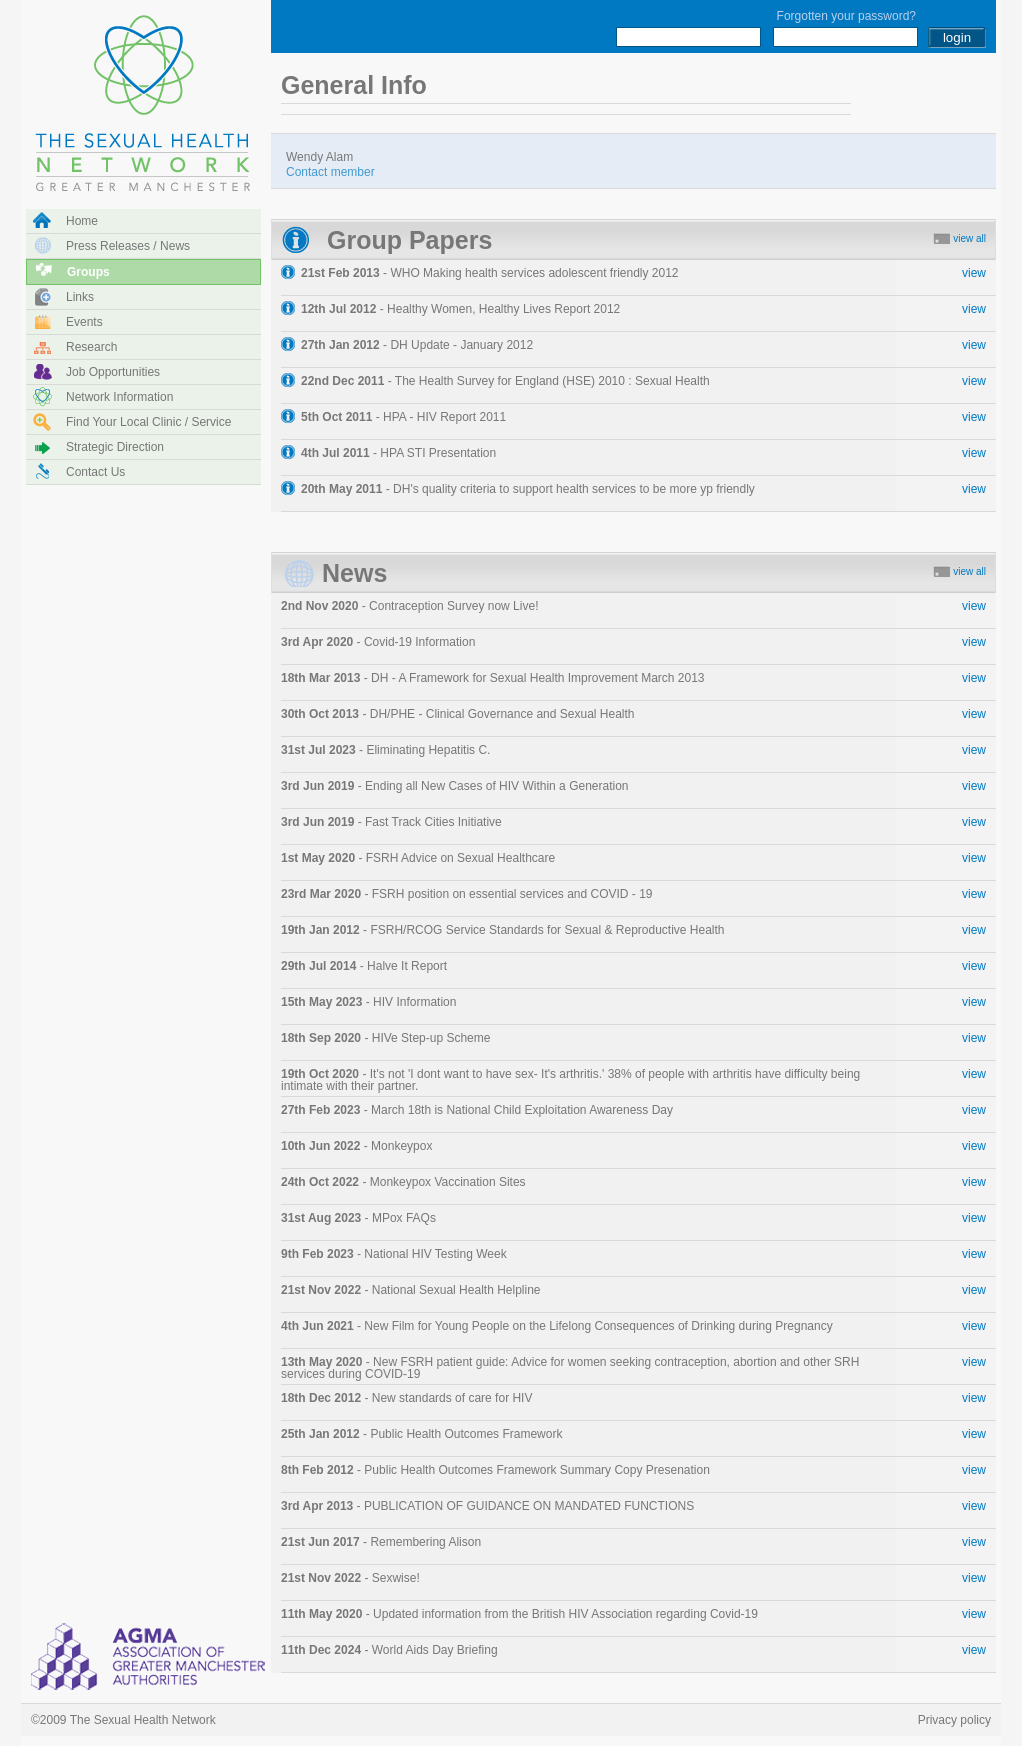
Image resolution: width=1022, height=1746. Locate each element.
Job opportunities (113, 372)
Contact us (95, 472)
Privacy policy (954, 1720)
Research (91, 347)
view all (969, 238)
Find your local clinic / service (148, 422)
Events (84, 322)
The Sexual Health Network (143, 95)
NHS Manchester (151, 1656)
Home (82, 221)
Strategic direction (115, 447)
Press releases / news (128, 246)
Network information (119, 397)
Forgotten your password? (846, 16)
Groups (88, 272)
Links (80, 297)
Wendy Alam (330, 164)
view (974, 273)
